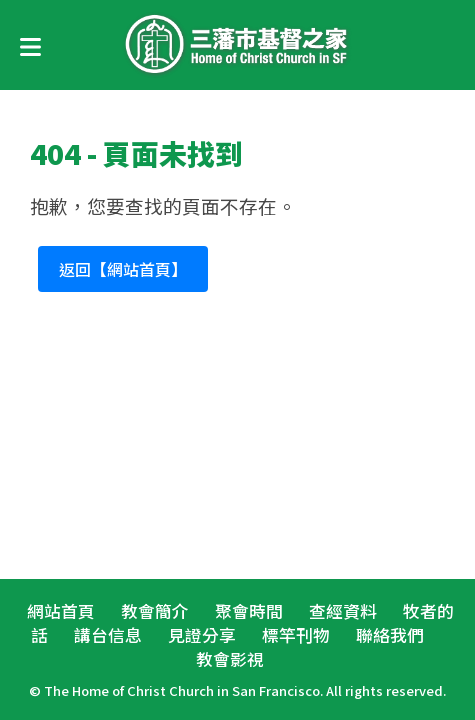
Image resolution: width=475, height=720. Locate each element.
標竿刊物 (296, 635)
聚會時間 (249, 611)
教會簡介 (155, 611)
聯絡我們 (390, 635)
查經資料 (343, 611)
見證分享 (202, 635)
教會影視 (230, 659)
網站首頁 (61, 611)
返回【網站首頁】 (123, 269)
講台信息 (108, 635)
